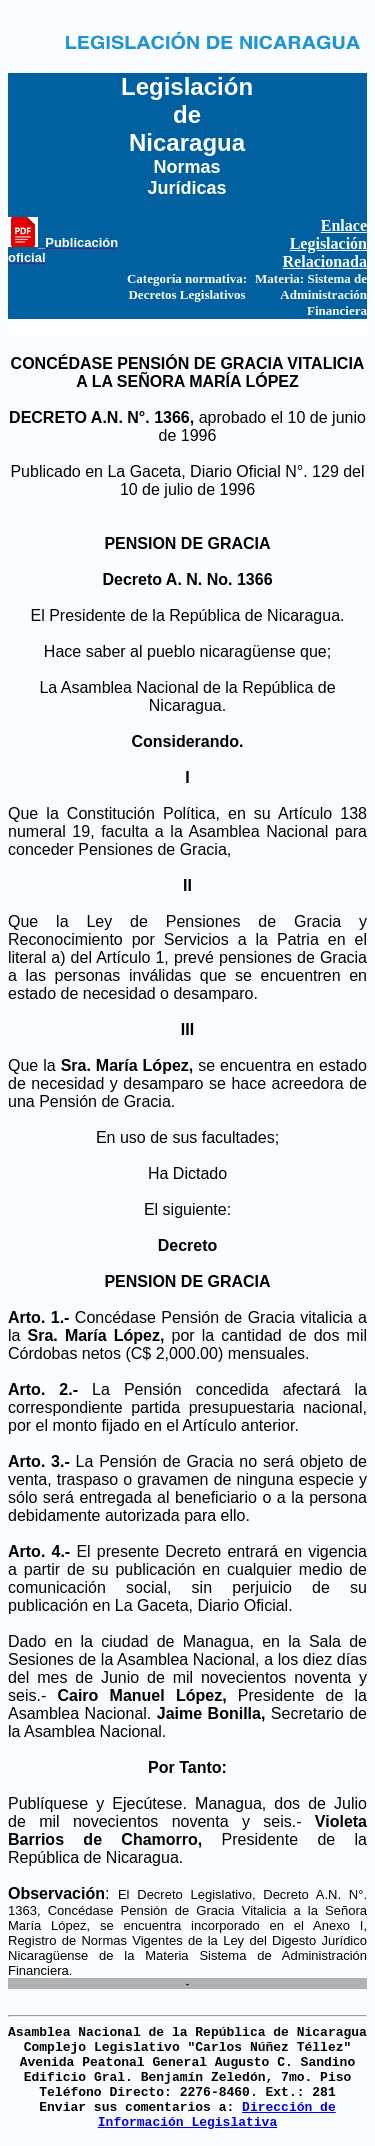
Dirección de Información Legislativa (217, 2115)
